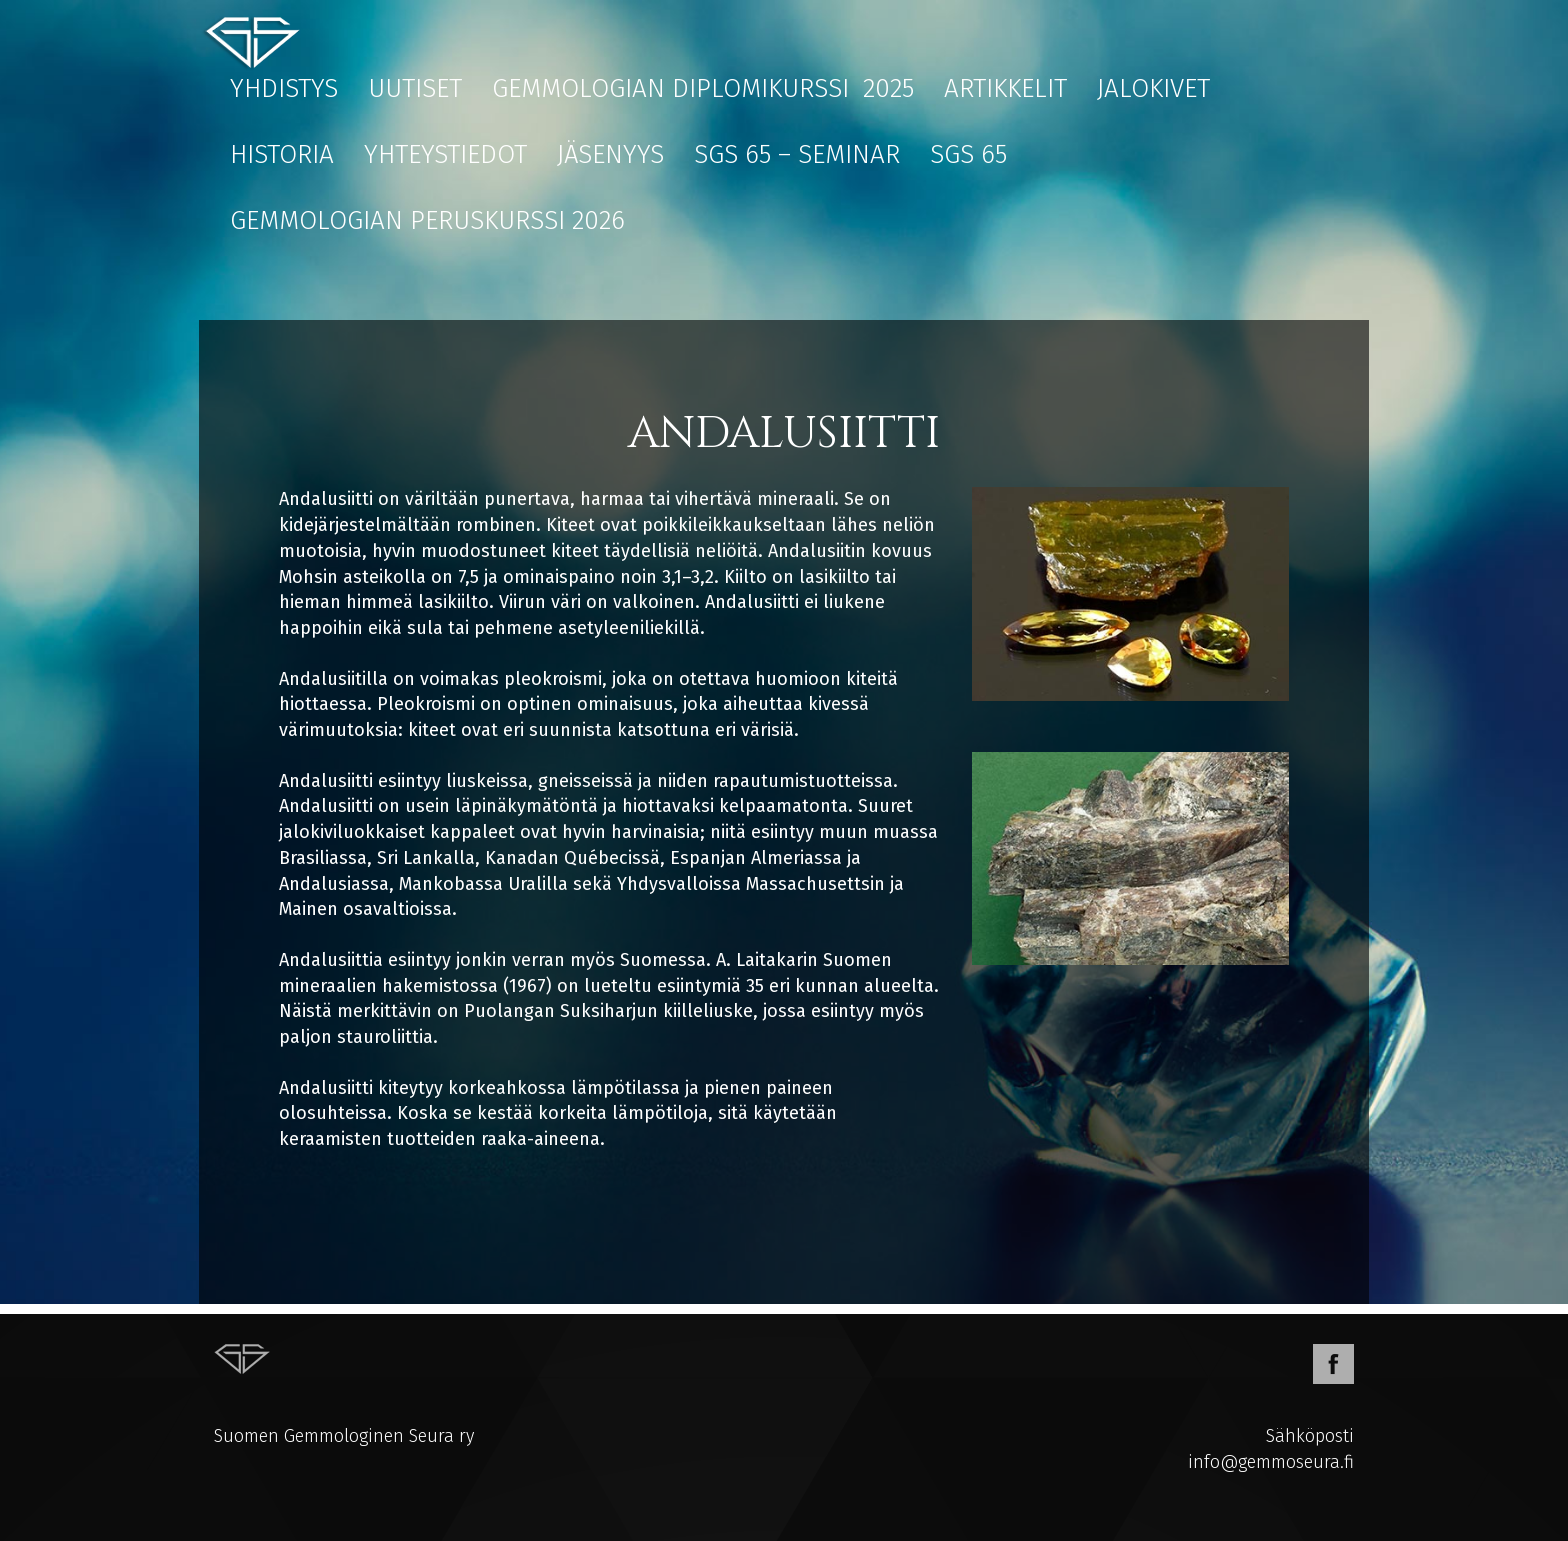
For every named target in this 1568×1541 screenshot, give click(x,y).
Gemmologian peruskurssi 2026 (427, 220)
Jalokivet (1153, 88)
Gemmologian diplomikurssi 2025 (703, 88)
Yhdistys (284, 88)
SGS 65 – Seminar (797, 154)
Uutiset (415, 88)
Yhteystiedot (445, 154)
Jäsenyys (610, 154)
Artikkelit (1005, 88)
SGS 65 (968, 154)
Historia (282, 154)
